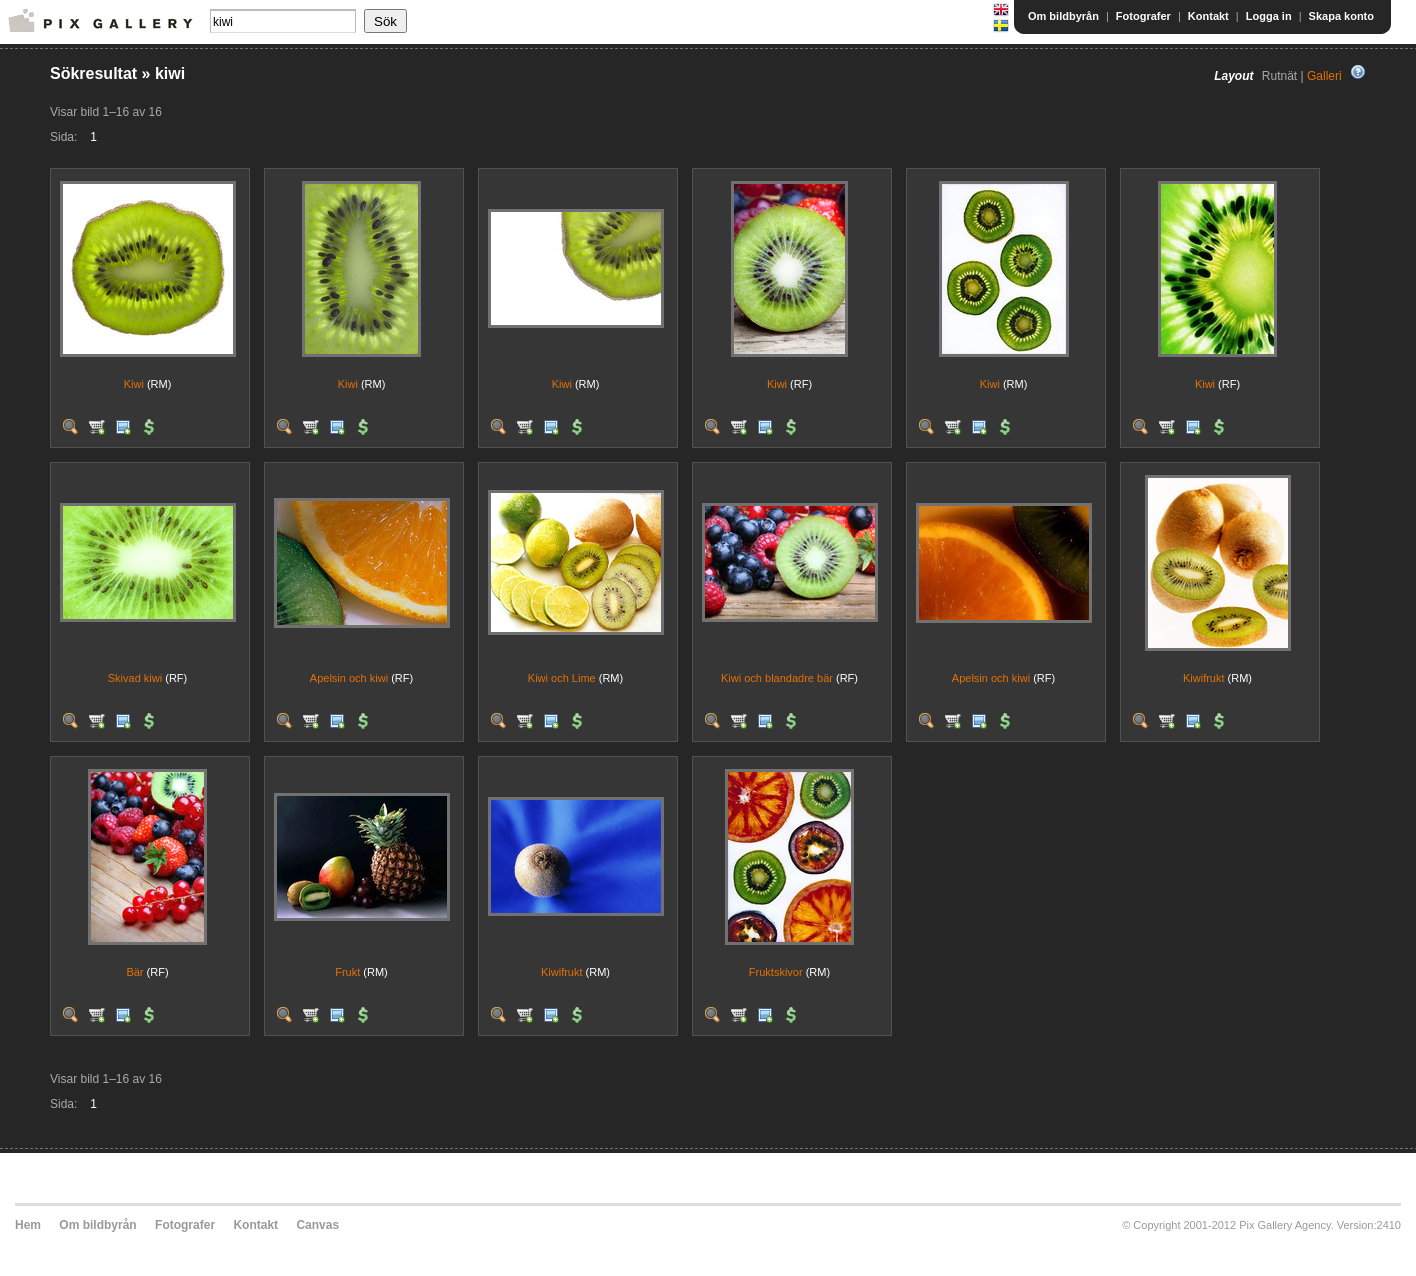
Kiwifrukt (1204, 678)
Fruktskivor (776, 972)
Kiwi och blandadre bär (777, 678)
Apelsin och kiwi (349, 678)
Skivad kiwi (135, 678)
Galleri (1324, 76)
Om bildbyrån (1063, 16)
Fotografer (1143, 16)
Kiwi (134, 384)
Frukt (347, 972)
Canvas (317, 1225)
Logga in (1269, 16)
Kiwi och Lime (562, 678)
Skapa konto (1341, 16)
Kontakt (1208, 16)
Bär (134, 972)
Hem (28, 1225)
